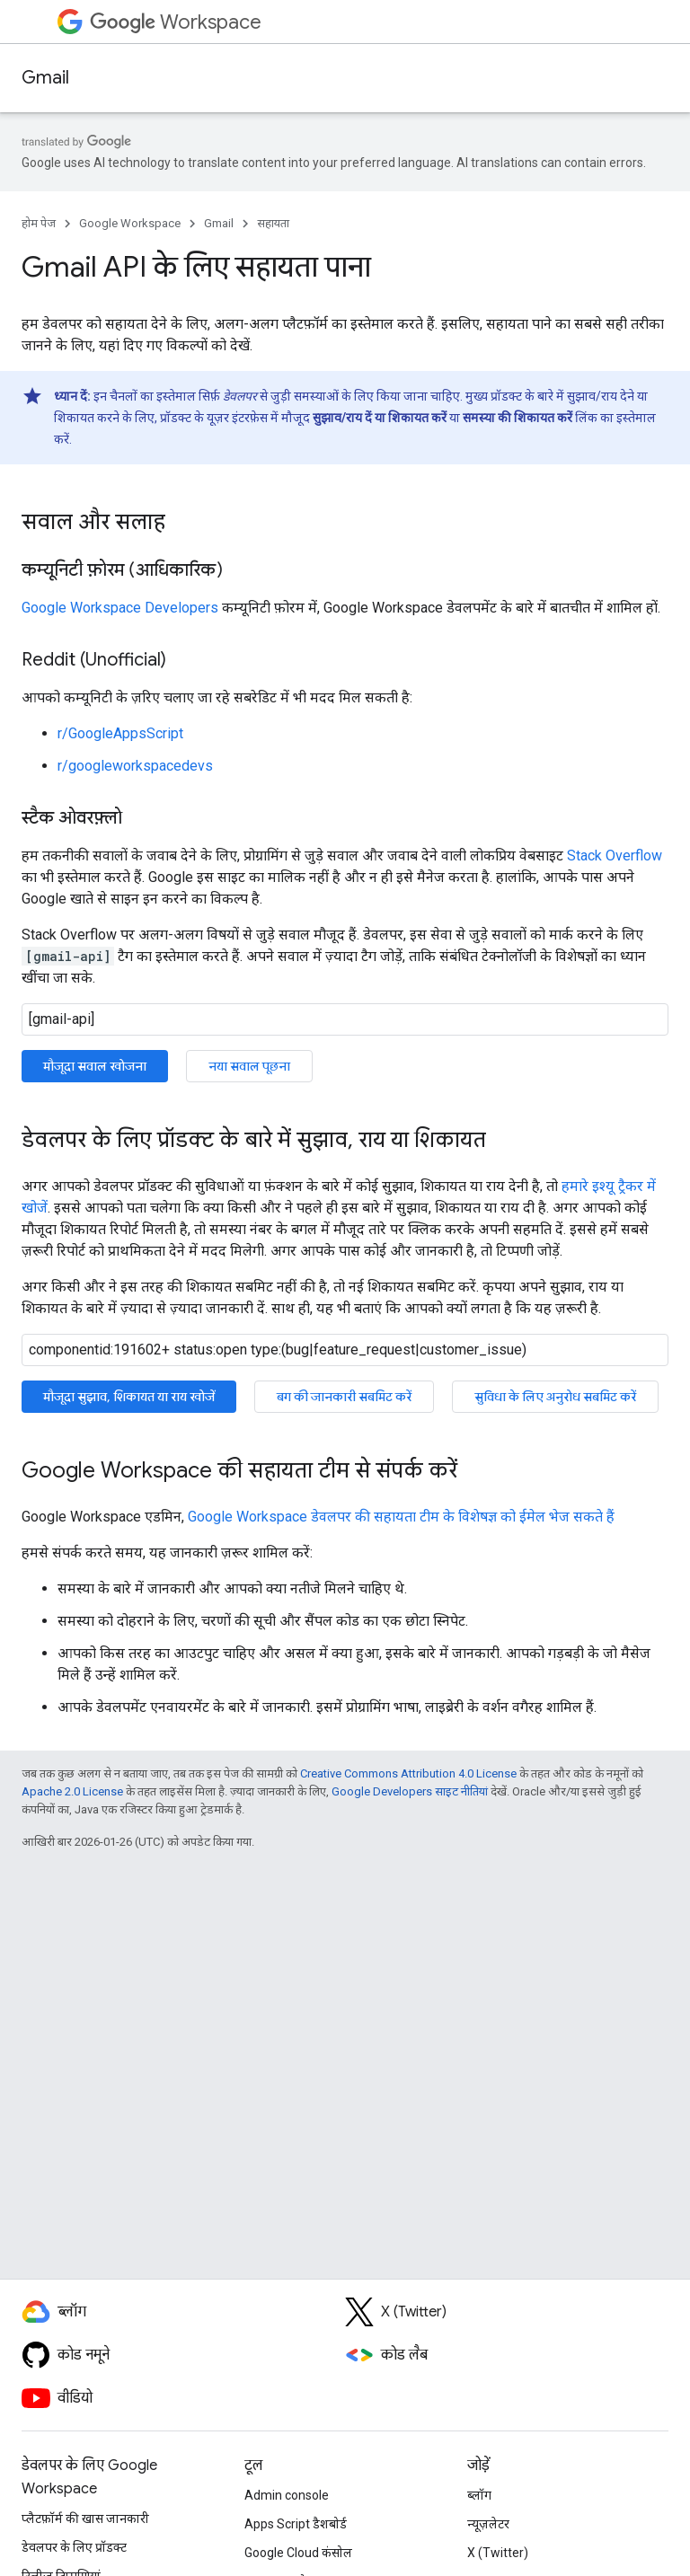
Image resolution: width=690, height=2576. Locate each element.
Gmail (45, 77)
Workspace (175, 22)
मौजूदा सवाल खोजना (94, 1066)
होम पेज (39, 223)
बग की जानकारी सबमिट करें (344, 1397)
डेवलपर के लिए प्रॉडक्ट (74, 2547)
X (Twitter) (497, 2552)
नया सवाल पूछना (249, 1066)
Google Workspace (130, 223)
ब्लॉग (479, 2495)
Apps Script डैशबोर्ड (295, 2524)
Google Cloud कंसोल (298, 2552)
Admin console (286, 2495)
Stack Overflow (614, 855)
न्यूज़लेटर (488, 2524)
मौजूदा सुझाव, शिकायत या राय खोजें (129, 1397)
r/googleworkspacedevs (135, 765)
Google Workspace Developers (120, 607)
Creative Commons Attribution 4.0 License (408, 1773)
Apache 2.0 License (72, 1791)
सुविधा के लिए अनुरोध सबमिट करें (555, 1397)
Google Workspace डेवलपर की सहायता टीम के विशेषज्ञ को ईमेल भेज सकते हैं (401, 1516)
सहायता (273, 223)
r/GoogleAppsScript (120, 733)
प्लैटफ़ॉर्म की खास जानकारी (85, 2518)
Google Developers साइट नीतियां (410, 1791)
